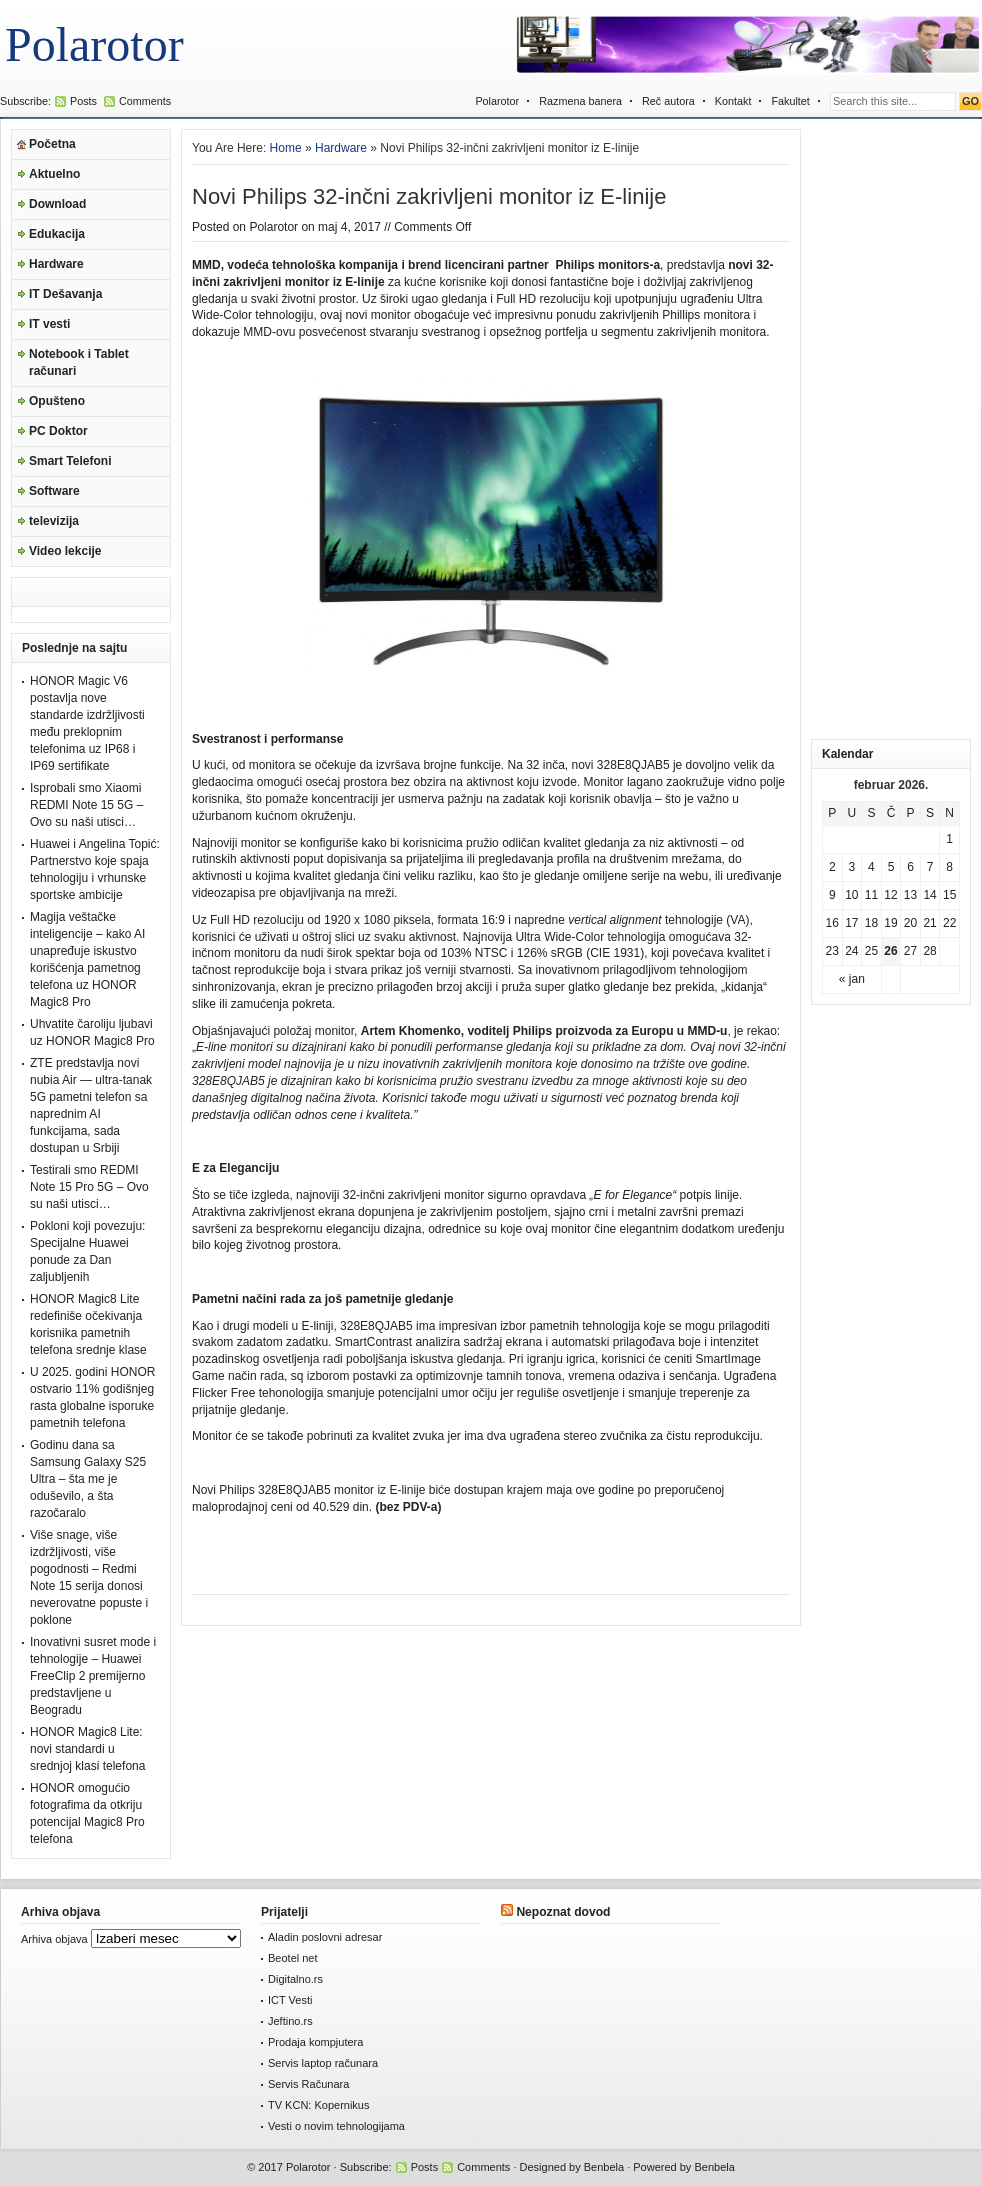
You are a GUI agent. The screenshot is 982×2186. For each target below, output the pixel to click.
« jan (852, 979)
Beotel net (293, 1958)
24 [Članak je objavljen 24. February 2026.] (851, 951)
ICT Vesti (290, 2000)
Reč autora (668, 101)
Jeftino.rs (290, 2021)
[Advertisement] (891, 429)
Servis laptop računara (323, 2063)
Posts (83, 101)
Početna (52, 144)
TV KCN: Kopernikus (318, 2105)
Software (54, 491)
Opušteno (57, 401)
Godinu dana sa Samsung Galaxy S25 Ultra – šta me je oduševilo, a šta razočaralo (88, 1479)
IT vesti (49, 324)
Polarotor (94, 44)
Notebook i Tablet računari (79, 362)
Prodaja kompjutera (315, 2042)
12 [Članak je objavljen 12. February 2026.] (890, 895)
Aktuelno (54, 174)
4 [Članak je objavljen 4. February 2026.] (871, 867)
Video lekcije (65, 551)
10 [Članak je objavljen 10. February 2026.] (851, 895)
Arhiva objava (54, 1939)
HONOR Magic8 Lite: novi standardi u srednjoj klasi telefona (87, 1749)
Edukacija (57, 234)
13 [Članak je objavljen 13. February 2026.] (910, 895)
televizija (54, 521)
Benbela (604, 2167)
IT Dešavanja (65, 294)
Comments (145, 101)
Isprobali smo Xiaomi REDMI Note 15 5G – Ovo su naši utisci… (86, 805)
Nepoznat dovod (563, 1912)
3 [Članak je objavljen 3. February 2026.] (852, 867)
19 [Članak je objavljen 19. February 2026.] (890, 923)
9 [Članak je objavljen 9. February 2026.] (832, 895)
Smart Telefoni (70, 461)
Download (57, 204)
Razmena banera (580, 101)
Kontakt (733, 101)
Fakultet (790, 101)
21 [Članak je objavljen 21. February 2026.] (929, 923)
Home (286, 148)
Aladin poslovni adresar (325, 1937)
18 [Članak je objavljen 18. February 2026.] (871, 923)
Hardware (56, 264)
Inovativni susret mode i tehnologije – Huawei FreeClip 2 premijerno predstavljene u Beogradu (93, 1676)
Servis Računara (308, 2084)
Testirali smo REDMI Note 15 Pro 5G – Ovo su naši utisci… (89, 1187)
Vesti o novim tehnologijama (336, 2126)
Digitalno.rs (295, 1979)
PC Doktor (58, 431)
